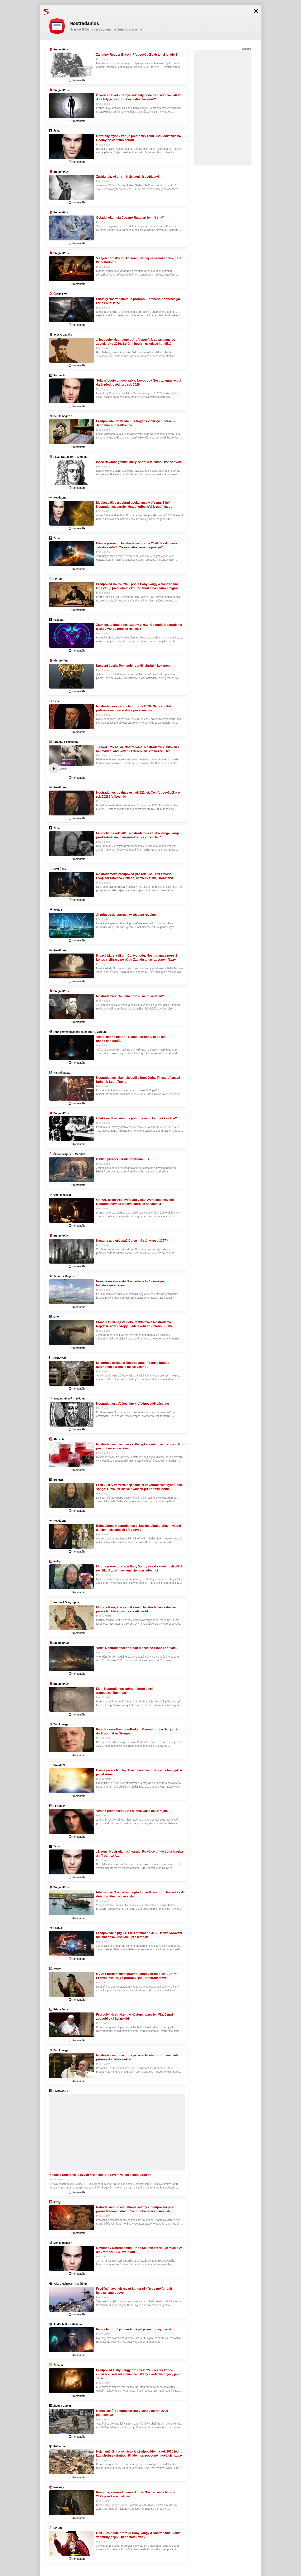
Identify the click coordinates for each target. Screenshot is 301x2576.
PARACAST (60, 2090)
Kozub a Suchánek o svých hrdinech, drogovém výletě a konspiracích (100, 2174)
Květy (57, 1561)
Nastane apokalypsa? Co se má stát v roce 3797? (132, 1240)
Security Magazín (64, 1276)
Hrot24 (57, 909)
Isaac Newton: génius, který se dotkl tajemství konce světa (139, 462)
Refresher (59, 2446)
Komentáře (77, 80)
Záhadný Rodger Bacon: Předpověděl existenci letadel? (136, 54)
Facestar (58, 619)
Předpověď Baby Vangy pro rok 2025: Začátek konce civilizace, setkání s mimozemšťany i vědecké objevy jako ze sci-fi (138, 2374)
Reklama (246, 49)
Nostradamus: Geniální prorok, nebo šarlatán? (130, 996)
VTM (56, 1317)
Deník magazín (62, 416)
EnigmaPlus (61, 49)
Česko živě (60, 293)
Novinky (58, 2487)
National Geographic (66, 1602)
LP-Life (57, 579)
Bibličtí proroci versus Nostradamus (122, 1159)
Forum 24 (59, 375)
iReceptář (59, 1439)
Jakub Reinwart (63, 2283)
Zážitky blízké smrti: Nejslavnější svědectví (127, 176)
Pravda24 (59, 1765)
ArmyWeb (59, 1357)
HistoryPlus (60, 660)
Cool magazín (62, 1194)
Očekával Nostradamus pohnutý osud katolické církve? (136, 1118)
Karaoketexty (61, 1072)
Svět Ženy (59, 868)
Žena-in (58, 2365)
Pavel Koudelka (63, 456)
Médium (82, 456)
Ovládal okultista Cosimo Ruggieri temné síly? (130, 217)
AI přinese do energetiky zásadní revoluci (126, 914)
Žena (56, 130)
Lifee (56, 701)
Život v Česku (62, 2405)
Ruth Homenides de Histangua (72, 1031)
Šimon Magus (62, 1153)
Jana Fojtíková (62, 1398)
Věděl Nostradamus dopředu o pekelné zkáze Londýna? (136, 1648)
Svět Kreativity (62, 334)
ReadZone (59, 497)
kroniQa (58, 1479)
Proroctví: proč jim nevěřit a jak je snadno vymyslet (133, 2329)
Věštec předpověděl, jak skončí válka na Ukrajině (132, 1810)
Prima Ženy (60, 2009)
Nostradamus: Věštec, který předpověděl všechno (132, 1403)
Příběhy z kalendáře (66, 742)
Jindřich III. (60, 2324)
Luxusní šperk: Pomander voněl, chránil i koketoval (133, 665)
